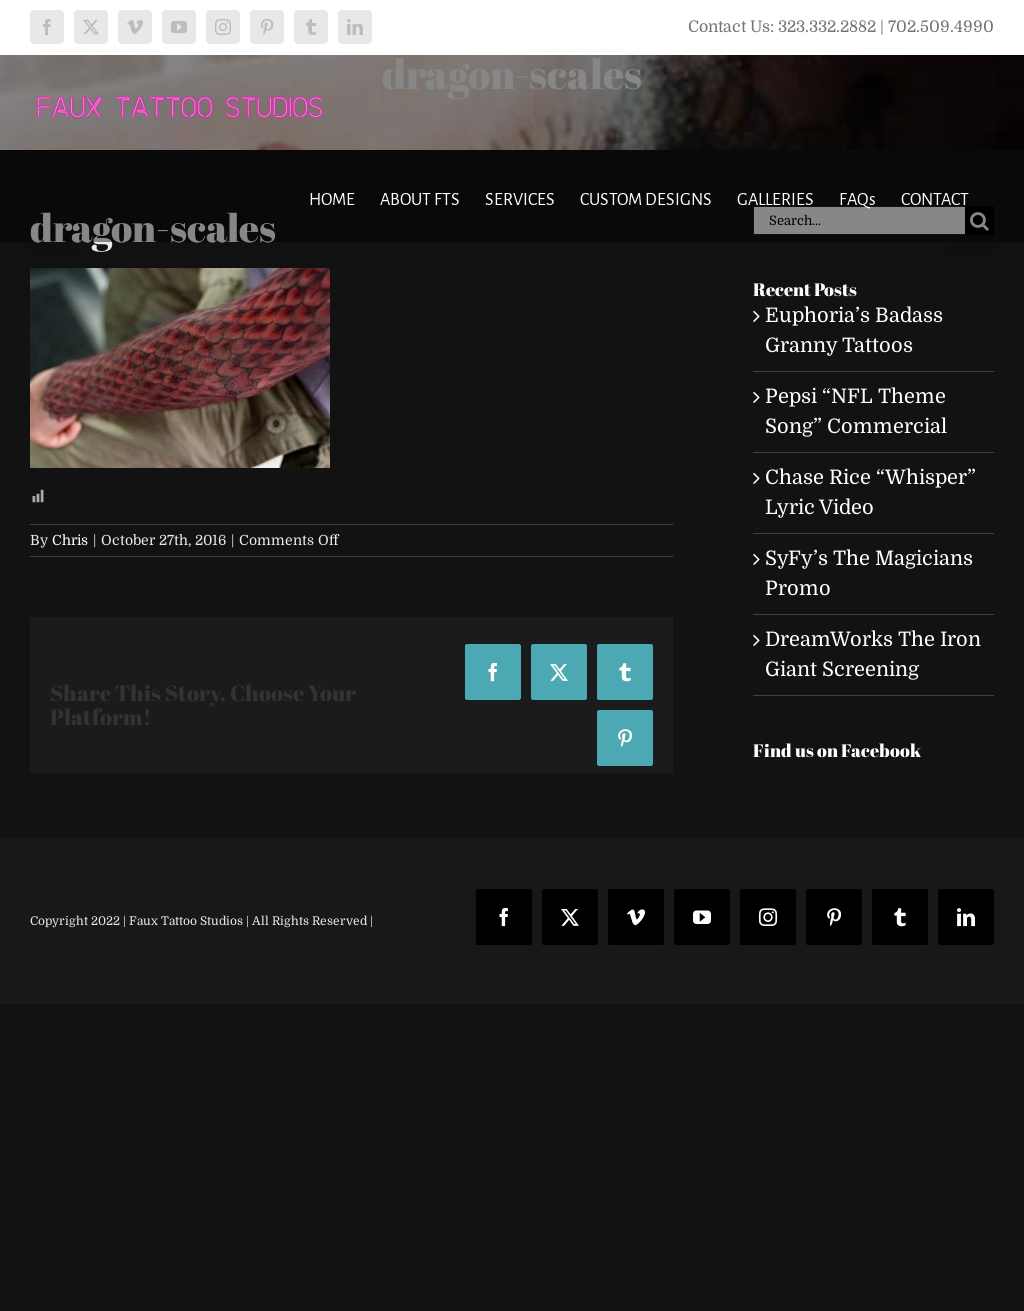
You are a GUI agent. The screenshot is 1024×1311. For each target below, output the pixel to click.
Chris (70, 540)
